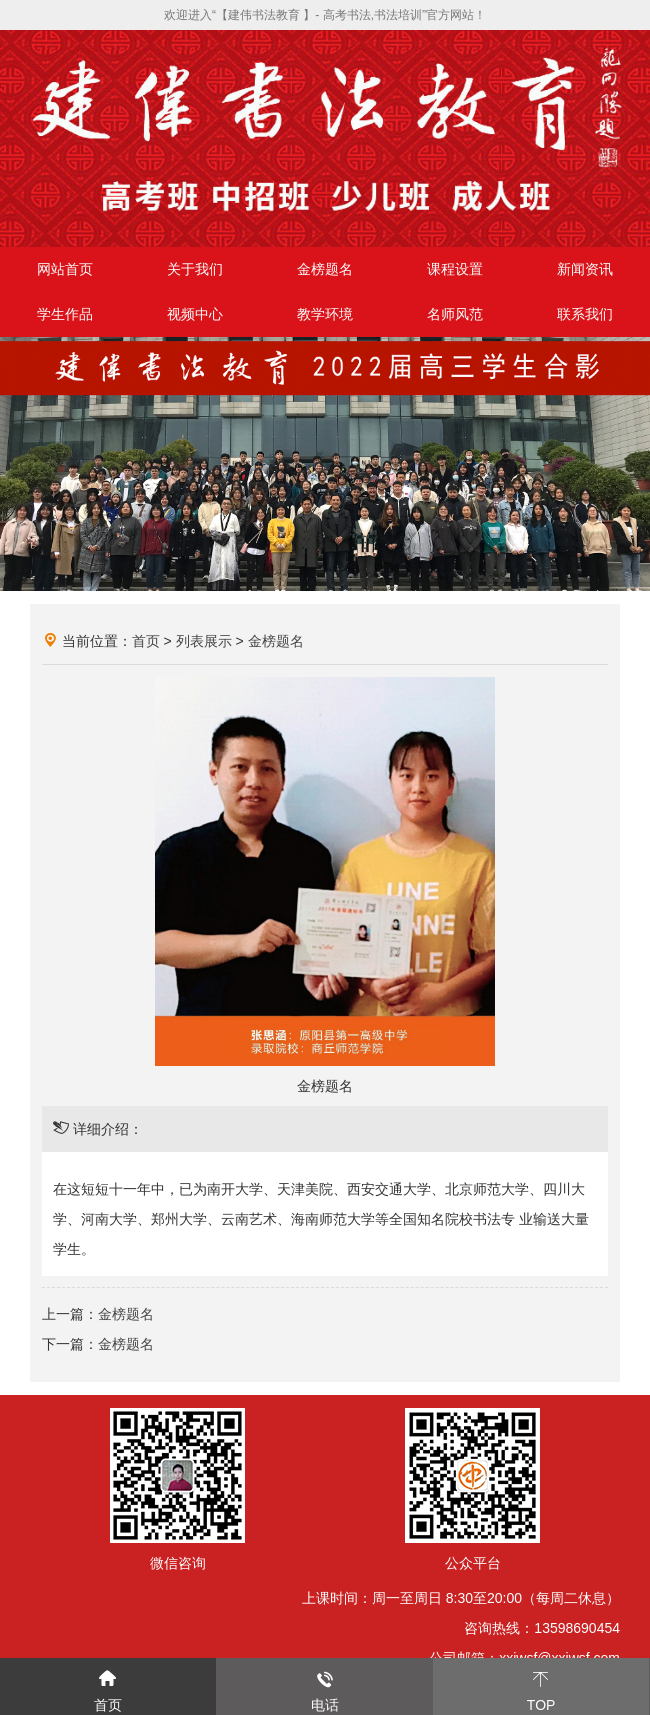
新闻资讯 (585, 269)
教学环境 (325, 314)
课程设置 (455, 269)
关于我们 (195, 269)
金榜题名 (325, 269)
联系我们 (585, 314)
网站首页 (65, 269)
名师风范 (455, 314)
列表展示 (204, 641)
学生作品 (65, 314)
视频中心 (195, 314)
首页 (146, 641)
